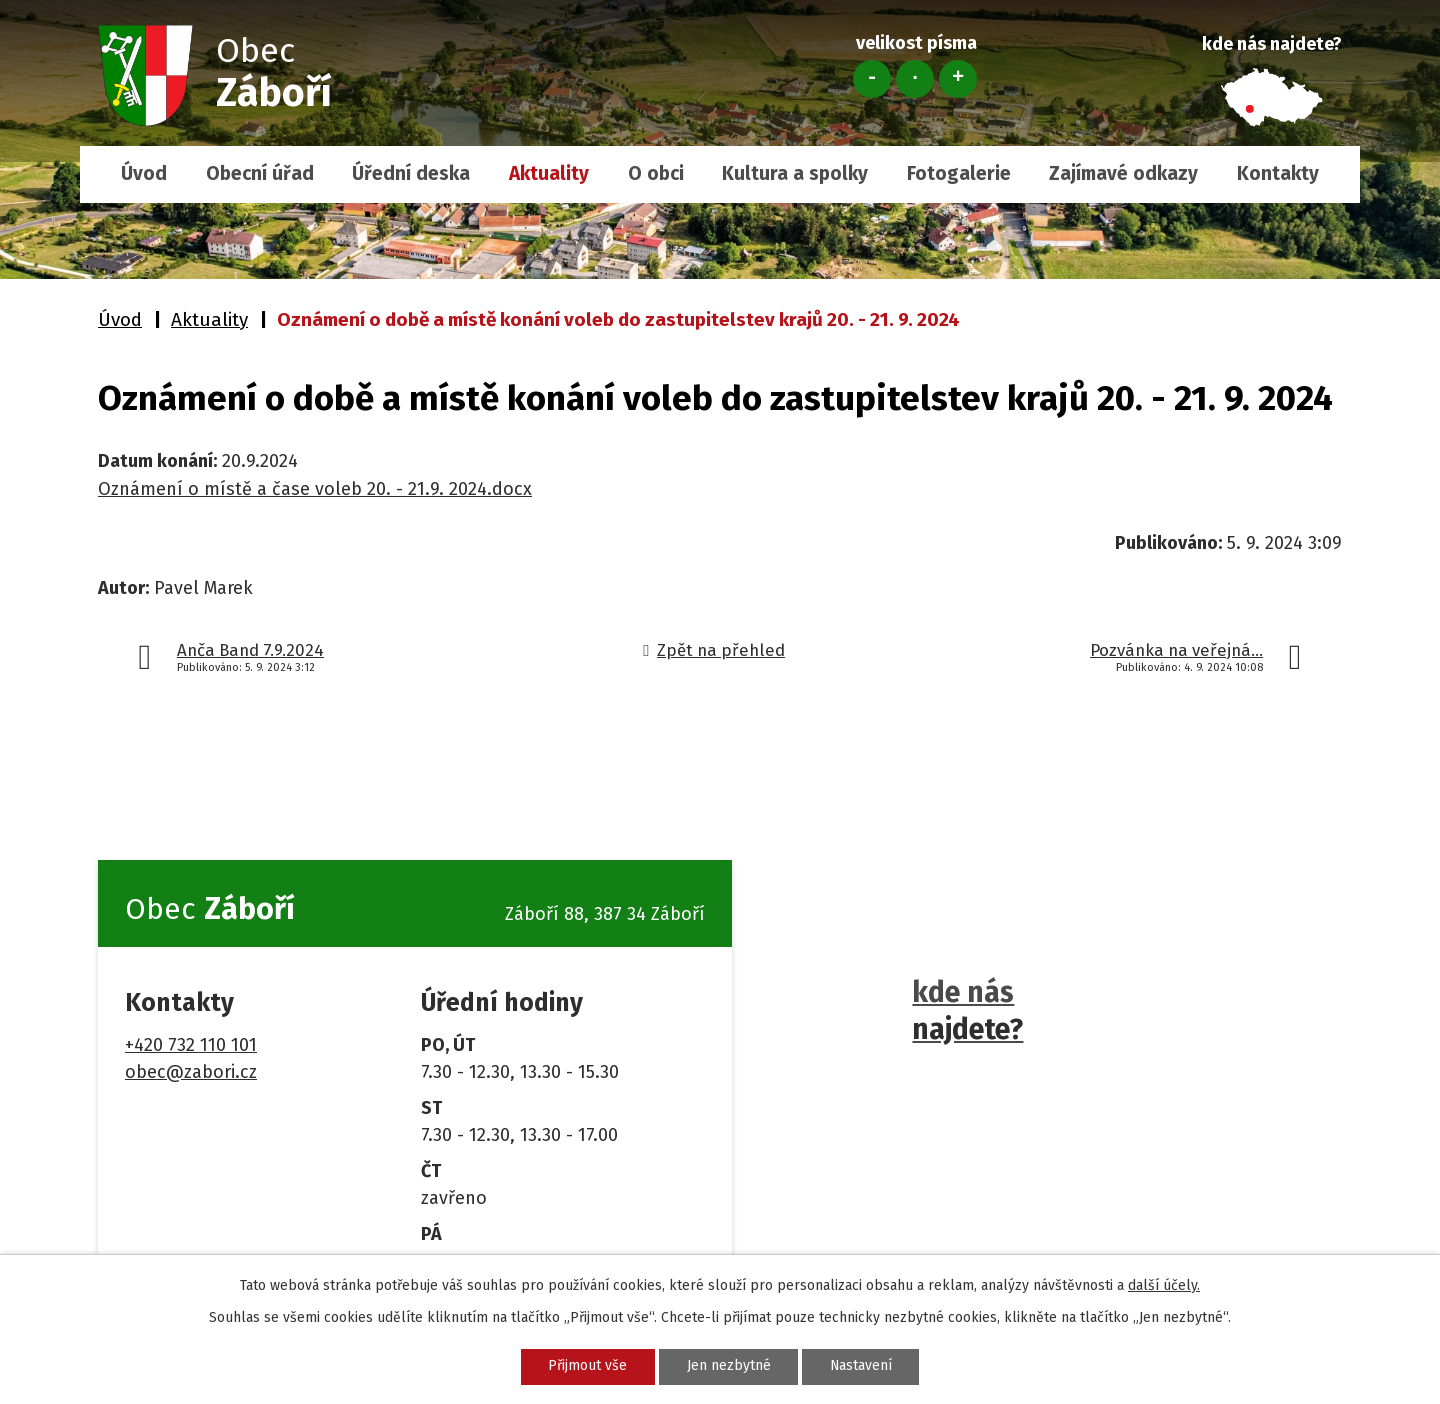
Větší (958, 79)
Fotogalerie (959, 173)
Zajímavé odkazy (1123, 173)
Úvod (144, 173)
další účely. (1164, 1285)
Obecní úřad (260, 173)
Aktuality (549, 173)
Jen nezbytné (728, 1366)
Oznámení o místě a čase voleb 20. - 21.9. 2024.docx (315, 489)
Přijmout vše (586, 1366)
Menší (872, 79)
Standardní (915, 79)
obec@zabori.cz (191, 1072)
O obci (656, 173)
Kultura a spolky (795, 173)
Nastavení (861, 1366)
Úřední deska (411, 173)
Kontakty (1278, 173)
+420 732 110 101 (191, 1045)
